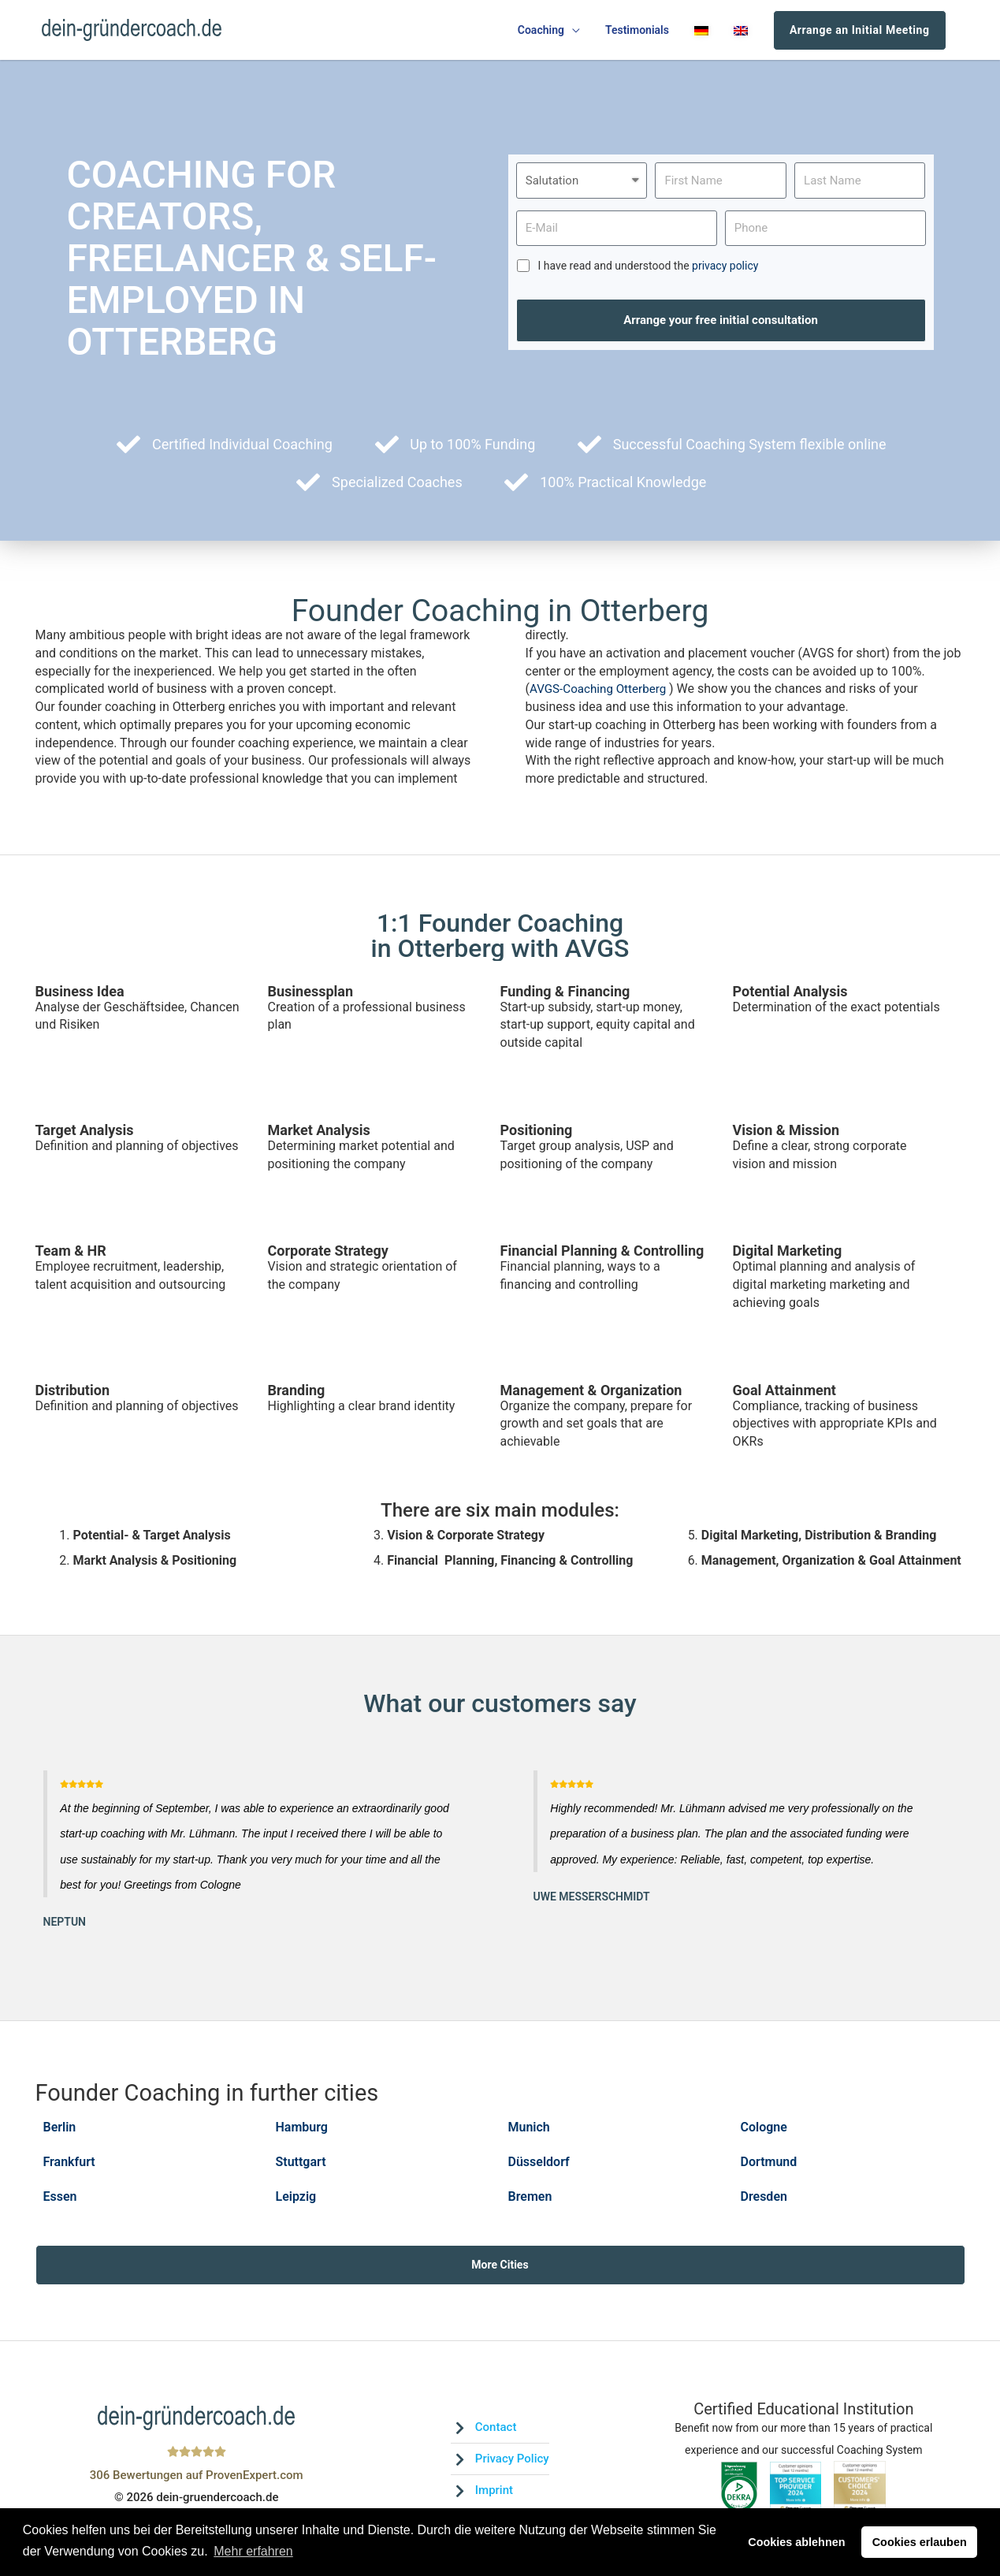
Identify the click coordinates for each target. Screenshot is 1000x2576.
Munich (529, 2131)
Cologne (764, 2131)
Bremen (530, 2198)
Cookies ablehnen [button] (796, 2542)
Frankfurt (69, 2165)
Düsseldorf (539, 2165)
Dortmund (769, 2165)
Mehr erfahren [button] (253, 2551)
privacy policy (725, 271)
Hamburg (302, 2131)
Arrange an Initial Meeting (860, 32)
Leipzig (296, 2198)
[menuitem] (701, 32)
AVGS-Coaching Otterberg (603, 694)
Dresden (764, 2198)
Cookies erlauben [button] (919, 2542)
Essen (60, 2198)
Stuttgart (301, 2165)
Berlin (59, 2131)
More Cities (499, 2267)
